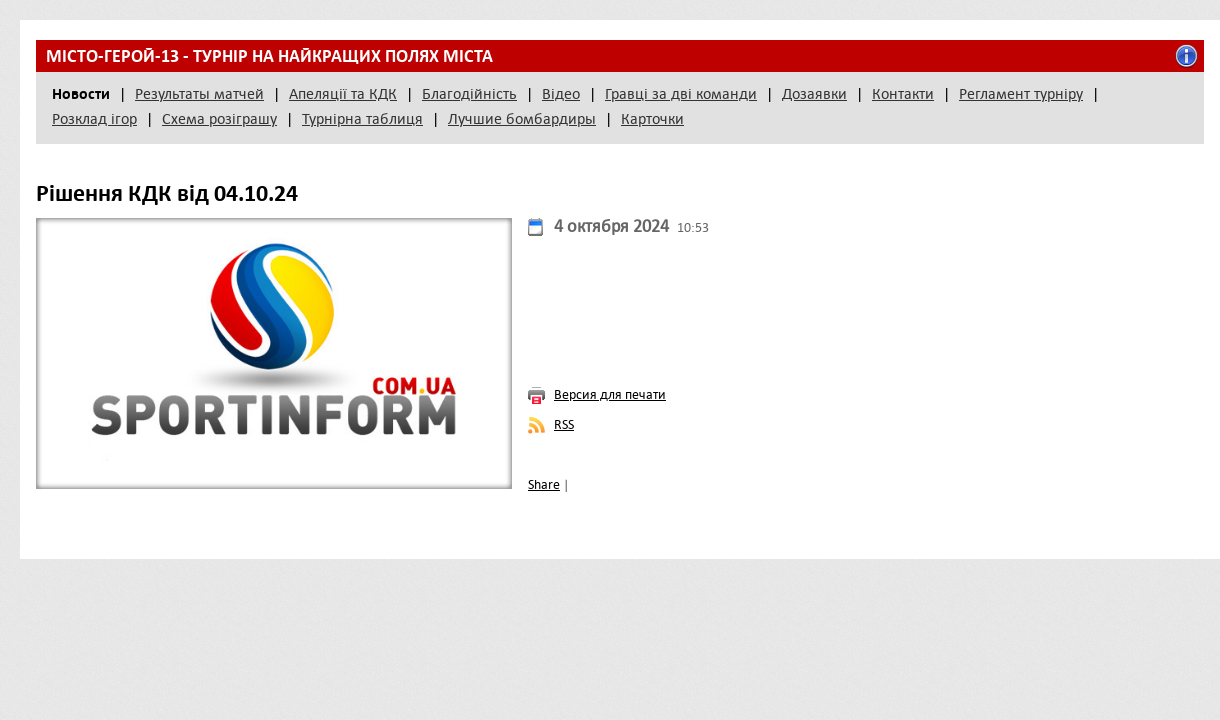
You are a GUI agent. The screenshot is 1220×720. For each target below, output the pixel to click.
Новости (81, 94)
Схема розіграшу (219, 119)
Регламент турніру (1021, 94)
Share (544, 484)
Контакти (903, 94)
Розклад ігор (94, 119)
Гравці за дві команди (681, 94)
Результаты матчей (199, 94)
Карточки (652, 119)
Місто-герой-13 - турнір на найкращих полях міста (269, 56)
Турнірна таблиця (362, 119)
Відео (561, 94)
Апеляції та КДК (343, 94)
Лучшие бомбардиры (522, 119)
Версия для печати (610, 394)
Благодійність (469, 94)
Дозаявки (814, 94)
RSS (564, 424)
